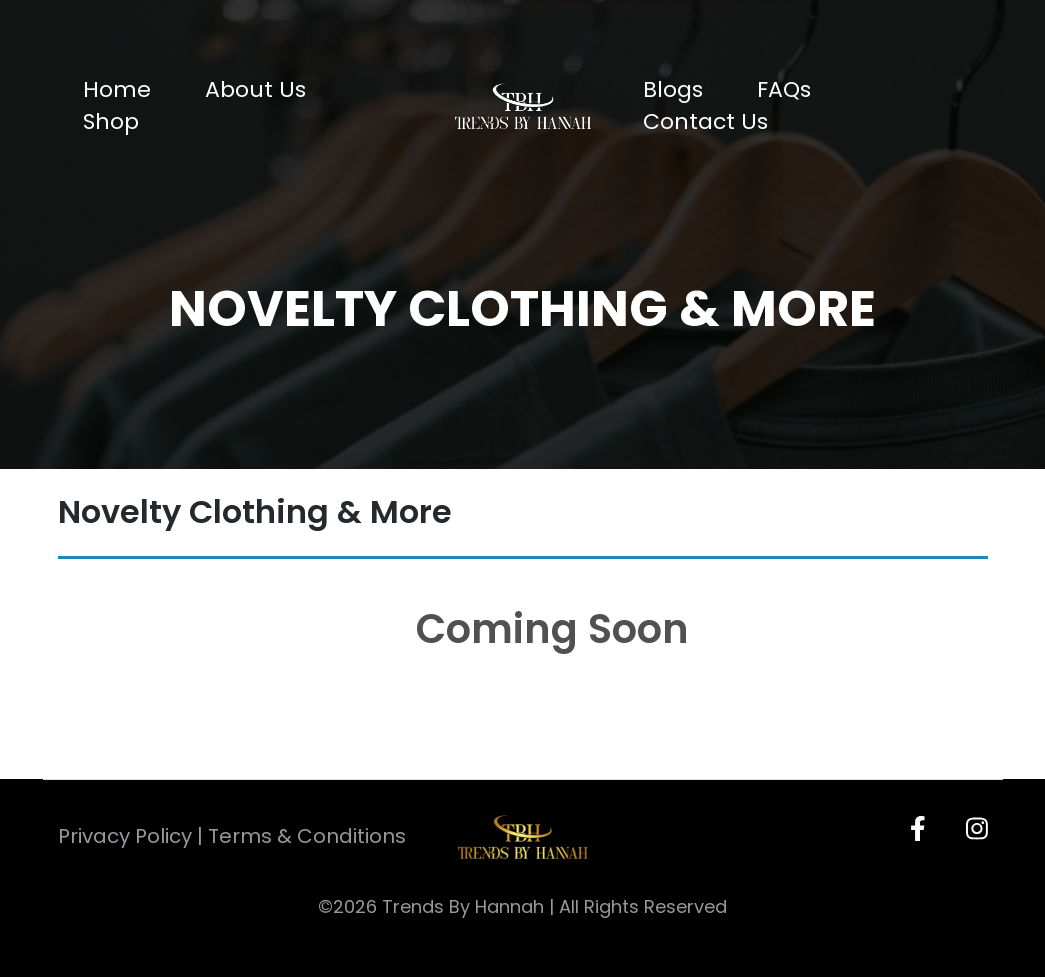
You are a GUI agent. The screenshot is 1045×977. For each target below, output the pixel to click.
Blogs (673, 89)
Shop (111, 121)
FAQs (784, 89)
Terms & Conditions (307, 836)
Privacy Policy (125, 836)
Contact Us (705, 121)
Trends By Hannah (463, 906)
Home (117, 89)
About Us (255, 89)
